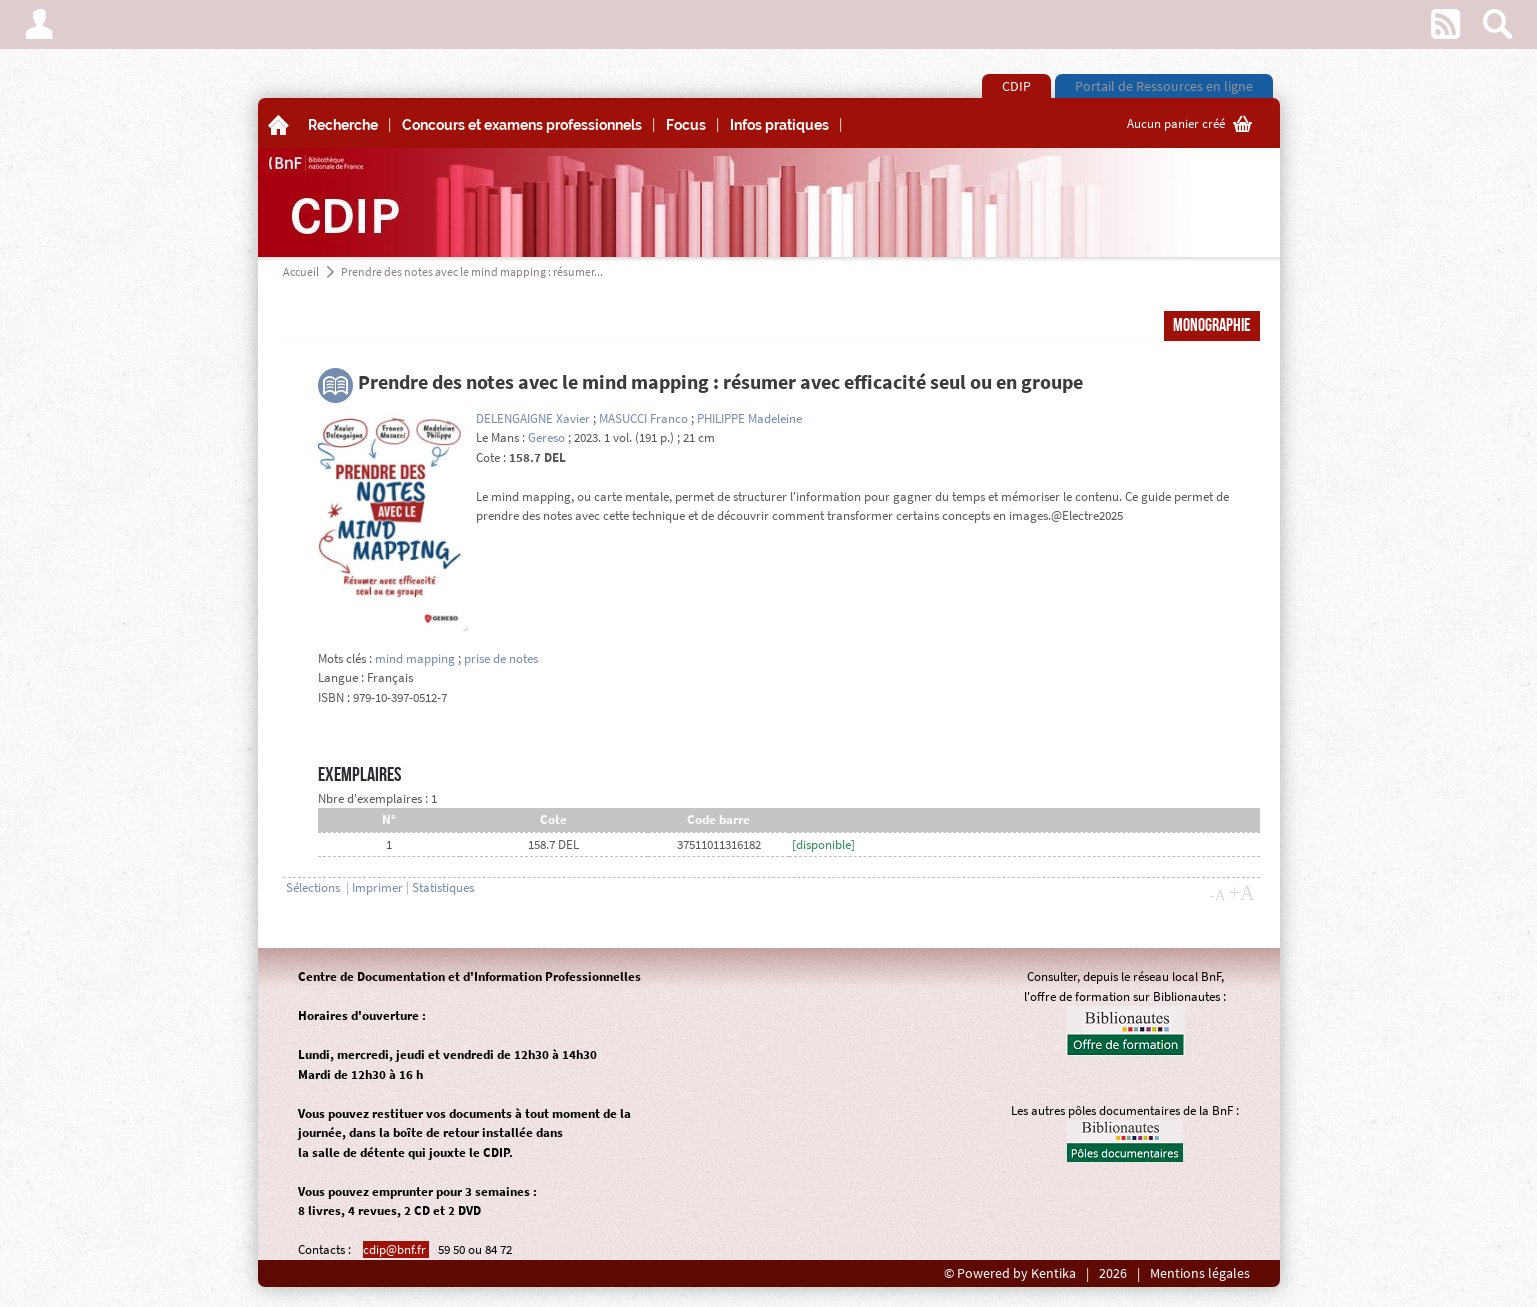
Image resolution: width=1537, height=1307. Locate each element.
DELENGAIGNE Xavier (533, 418)
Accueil (301, 271)
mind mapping (415, 658)
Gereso (546, 437)
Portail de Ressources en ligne (1164, 86)
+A (1242, 893)
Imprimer (377, 887)
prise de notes (501, 658)
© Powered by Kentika (1010, 1273)
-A (1218, 895)
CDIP (1016, 86)
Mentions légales (1200, 1273)
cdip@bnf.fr (396, 1249)
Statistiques (443, 887)
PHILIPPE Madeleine (749, 418)
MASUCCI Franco (643, 418)
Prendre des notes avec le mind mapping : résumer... (472, 271)
